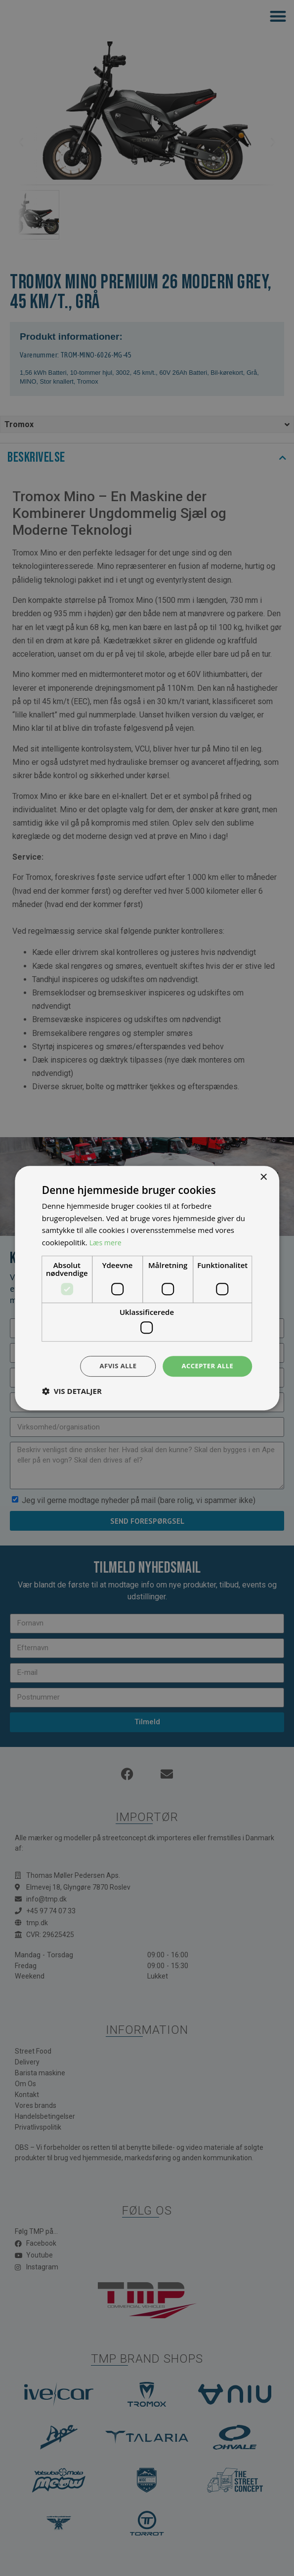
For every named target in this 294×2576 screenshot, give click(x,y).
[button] (72, 1391)
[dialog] (147, 1288)
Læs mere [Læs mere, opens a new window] (106, 1242)
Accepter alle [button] (205, 1366)
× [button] (263, 1176)
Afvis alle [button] (113, 1366)
